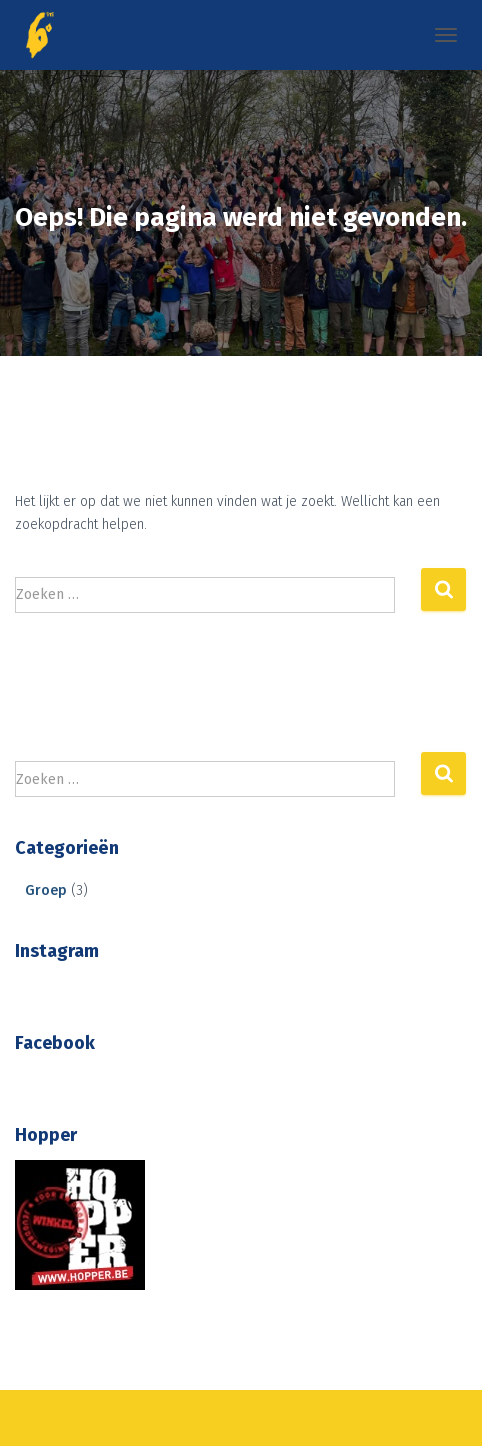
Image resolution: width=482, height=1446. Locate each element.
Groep (46, 890)
